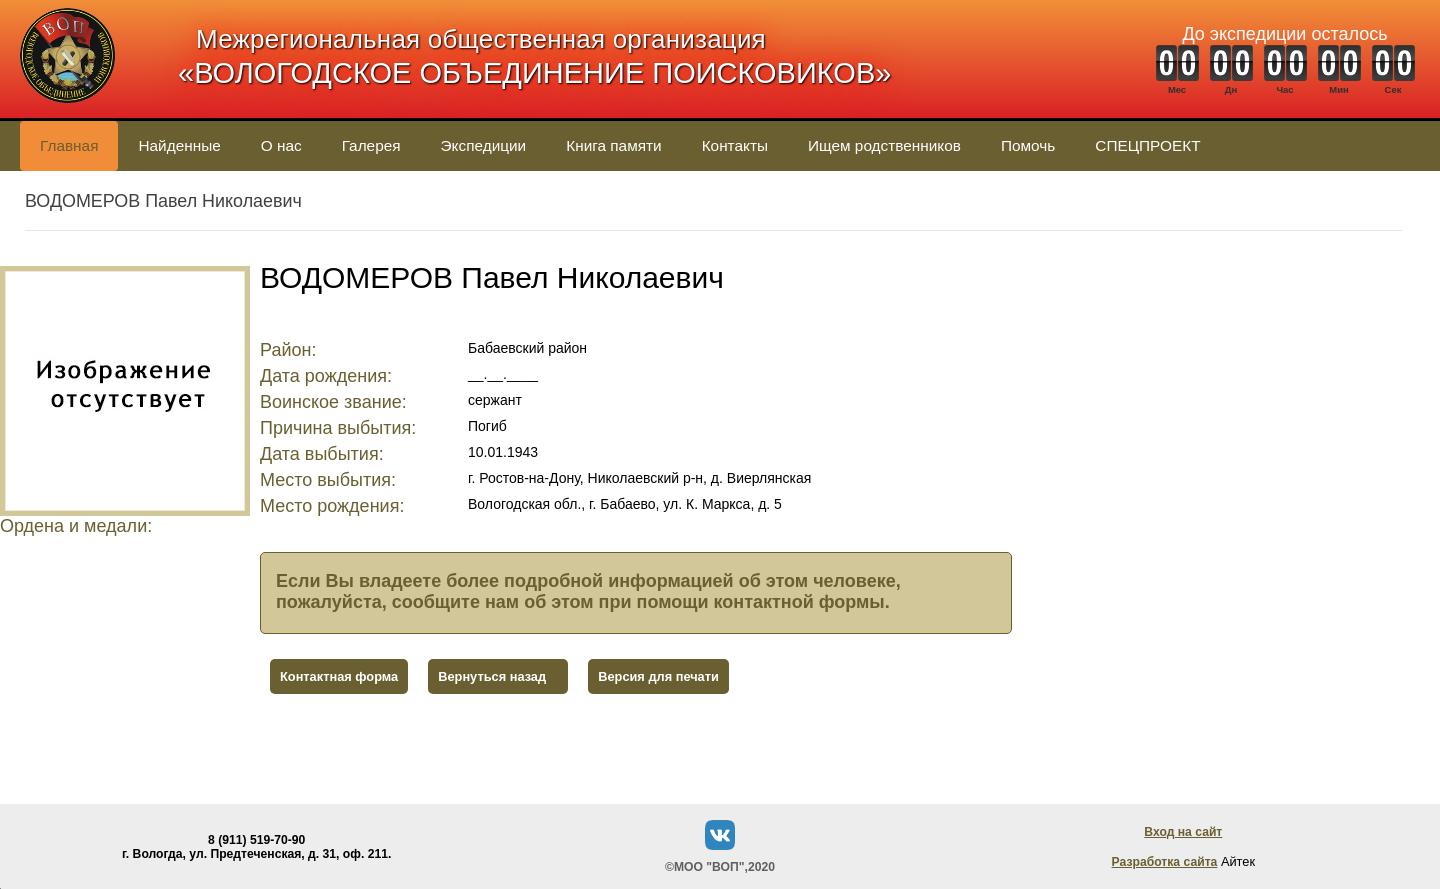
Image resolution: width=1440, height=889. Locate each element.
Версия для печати (658, 676)
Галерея (371, 145)
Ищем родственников (884, 145)
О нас (281, 145)
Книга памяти (613, 145)
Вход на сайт (1183, 832)
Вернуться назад (492, 676)
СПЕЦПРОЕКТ (1147, 145)
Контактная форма (339, 676)
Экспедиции (484, 145)
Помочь (1028, 145)
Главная (69, 145)
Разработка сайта (1165, 862)
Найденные (179, 145)
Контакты (735, 145)
